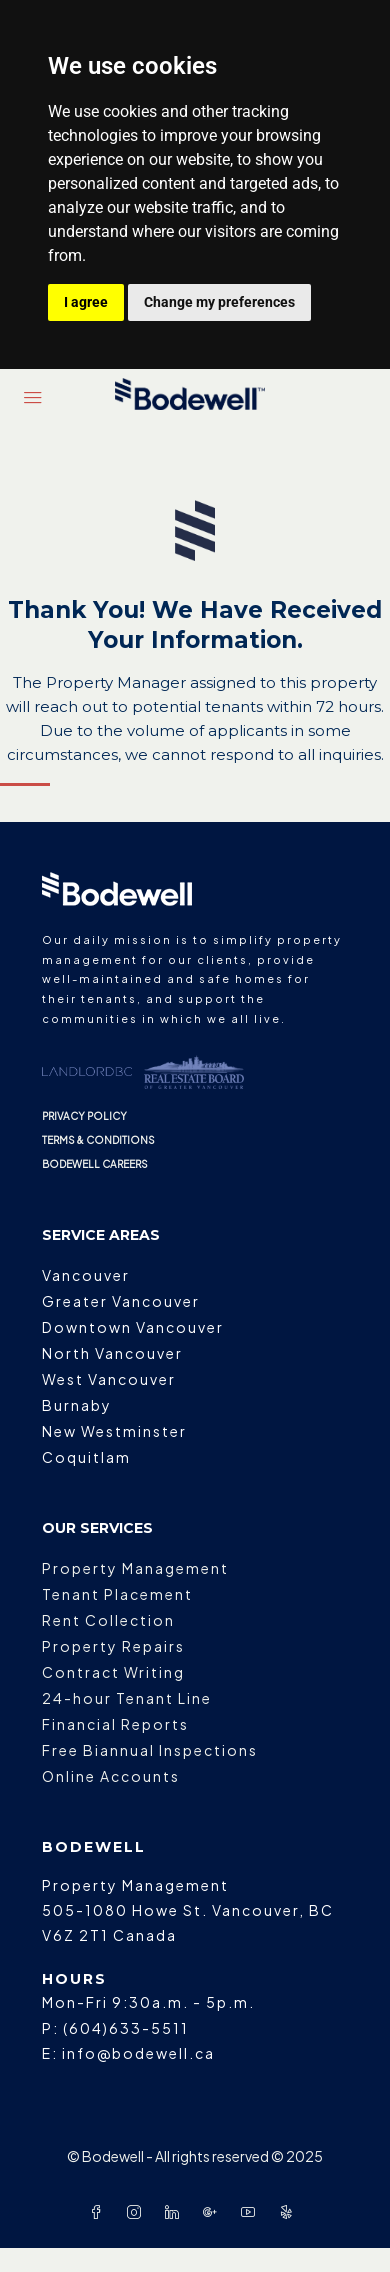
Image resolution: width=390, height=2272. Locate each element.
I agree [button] (86, 302)
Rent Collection (108, 1620)
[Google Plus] (214, 2212)
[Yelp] (290, 2212)
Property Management (135, 1568)
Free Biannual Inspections (150, 1750)
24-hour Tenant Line (127, 1698)
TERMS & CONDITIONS (98, 1140)
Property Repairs (113, 1646)
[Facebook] (100, 2212)
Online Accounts (111, 1776)
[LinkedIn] (176, 2212)
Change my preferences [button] (219, 302)
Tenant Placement (117, 1594)
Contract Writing (113, 1672)
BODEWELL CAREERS (95, 1164)
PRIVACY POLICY (84, 1116)
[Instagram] (138, 2212)
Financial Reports (115, 1724)
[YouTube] (252, 2212)
